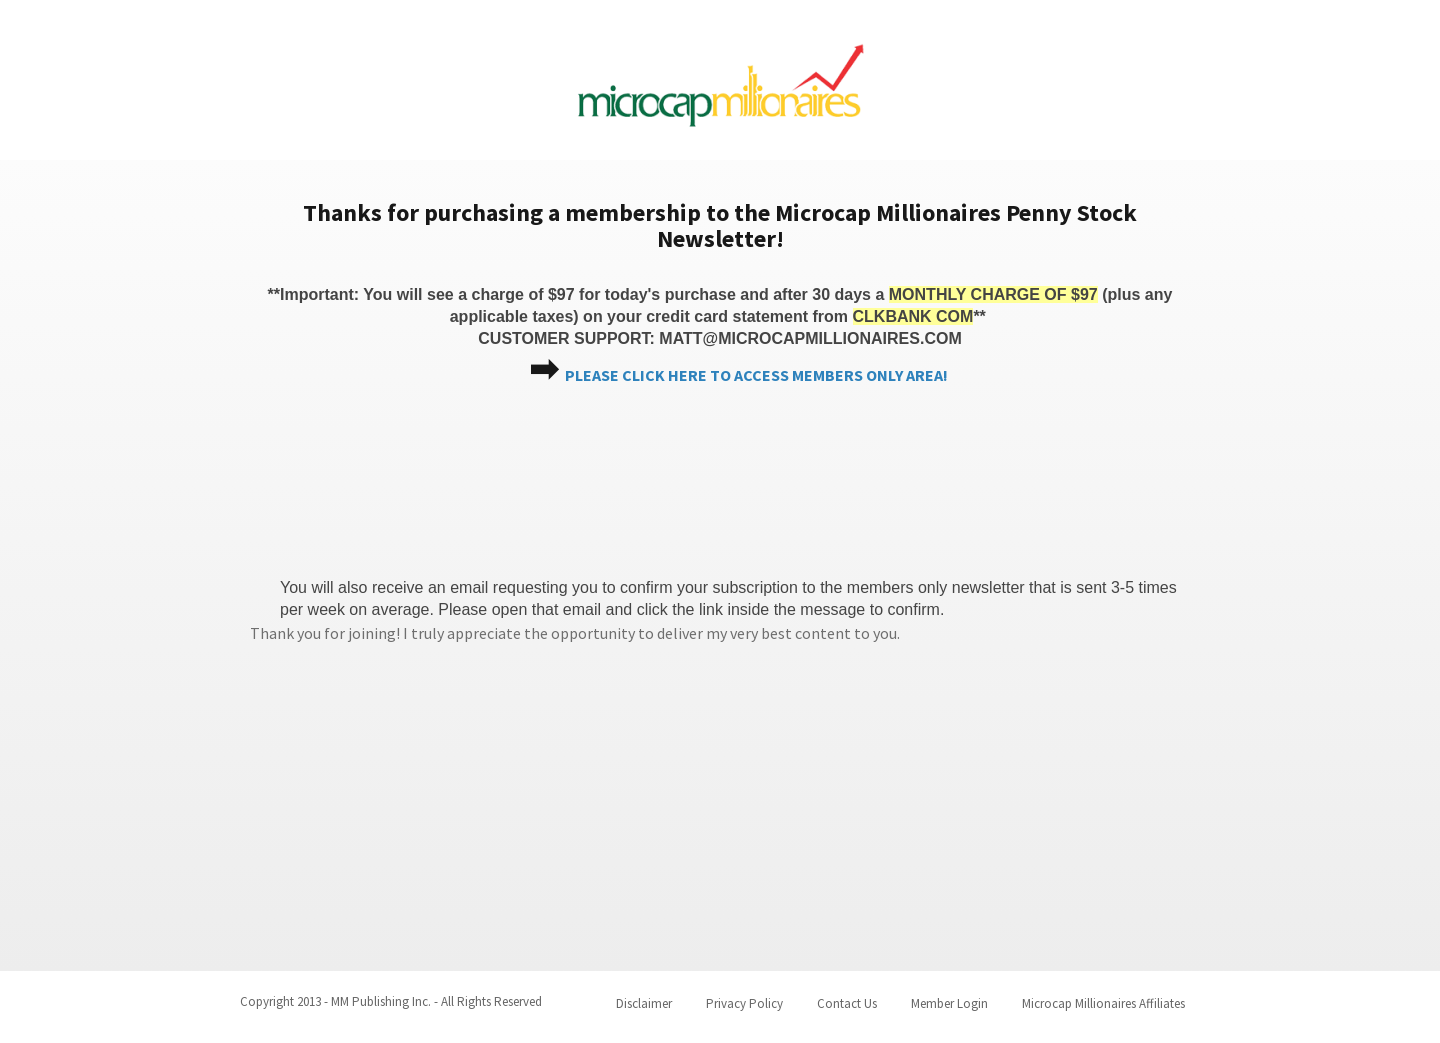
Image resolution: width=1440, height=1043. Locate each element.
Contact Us (847, 1003)
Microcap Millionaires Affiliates (1103, 1003)
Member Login (949, 1003)
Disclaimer (644, 1003)
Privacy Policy (744, 1003)
